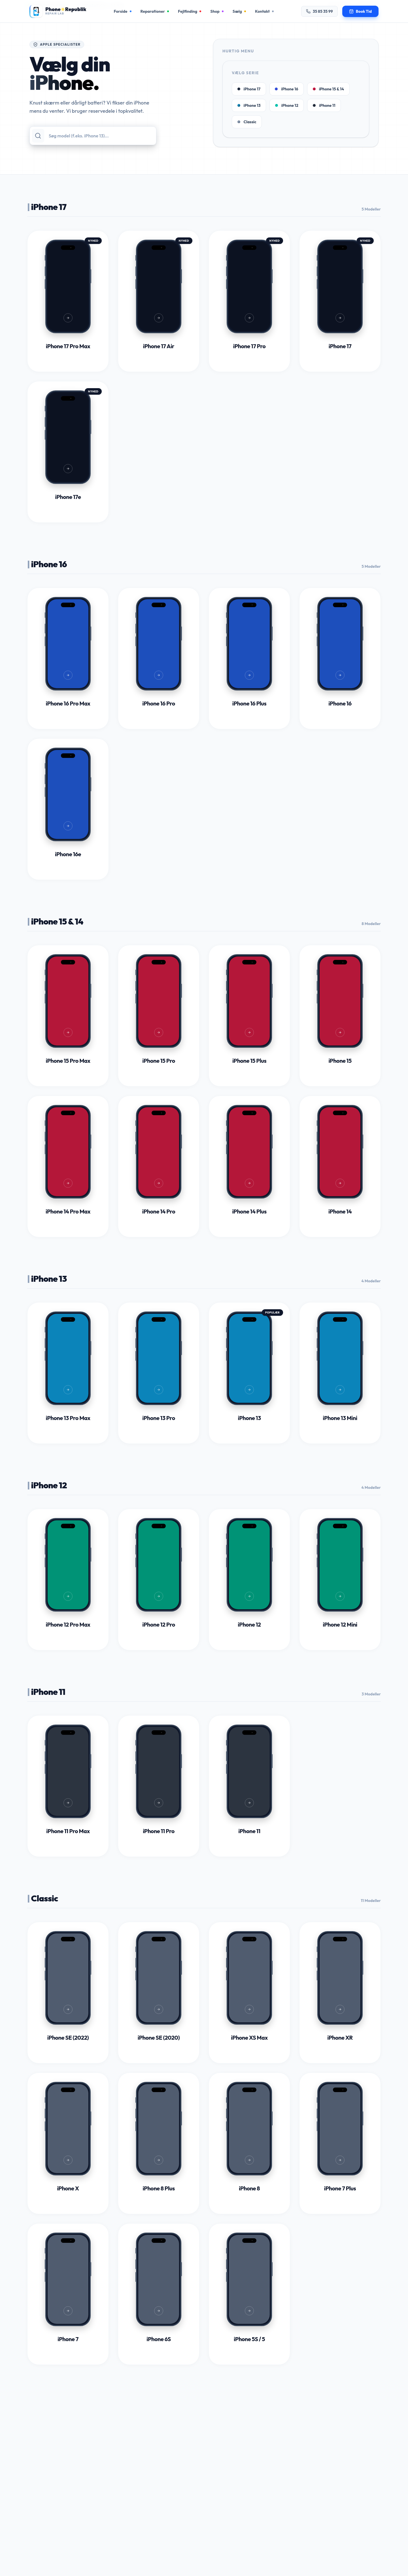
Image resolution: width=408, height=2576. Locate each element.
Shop (217, 11)
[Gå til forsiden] (57, 11)
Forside (122, 11)
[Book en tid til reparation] (360, 11)
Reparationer (155, 11)
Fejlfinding (189, 11)
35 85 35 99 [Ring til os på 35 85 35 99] (319, 11)
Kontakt (264, 11)
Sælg (239, 11)
